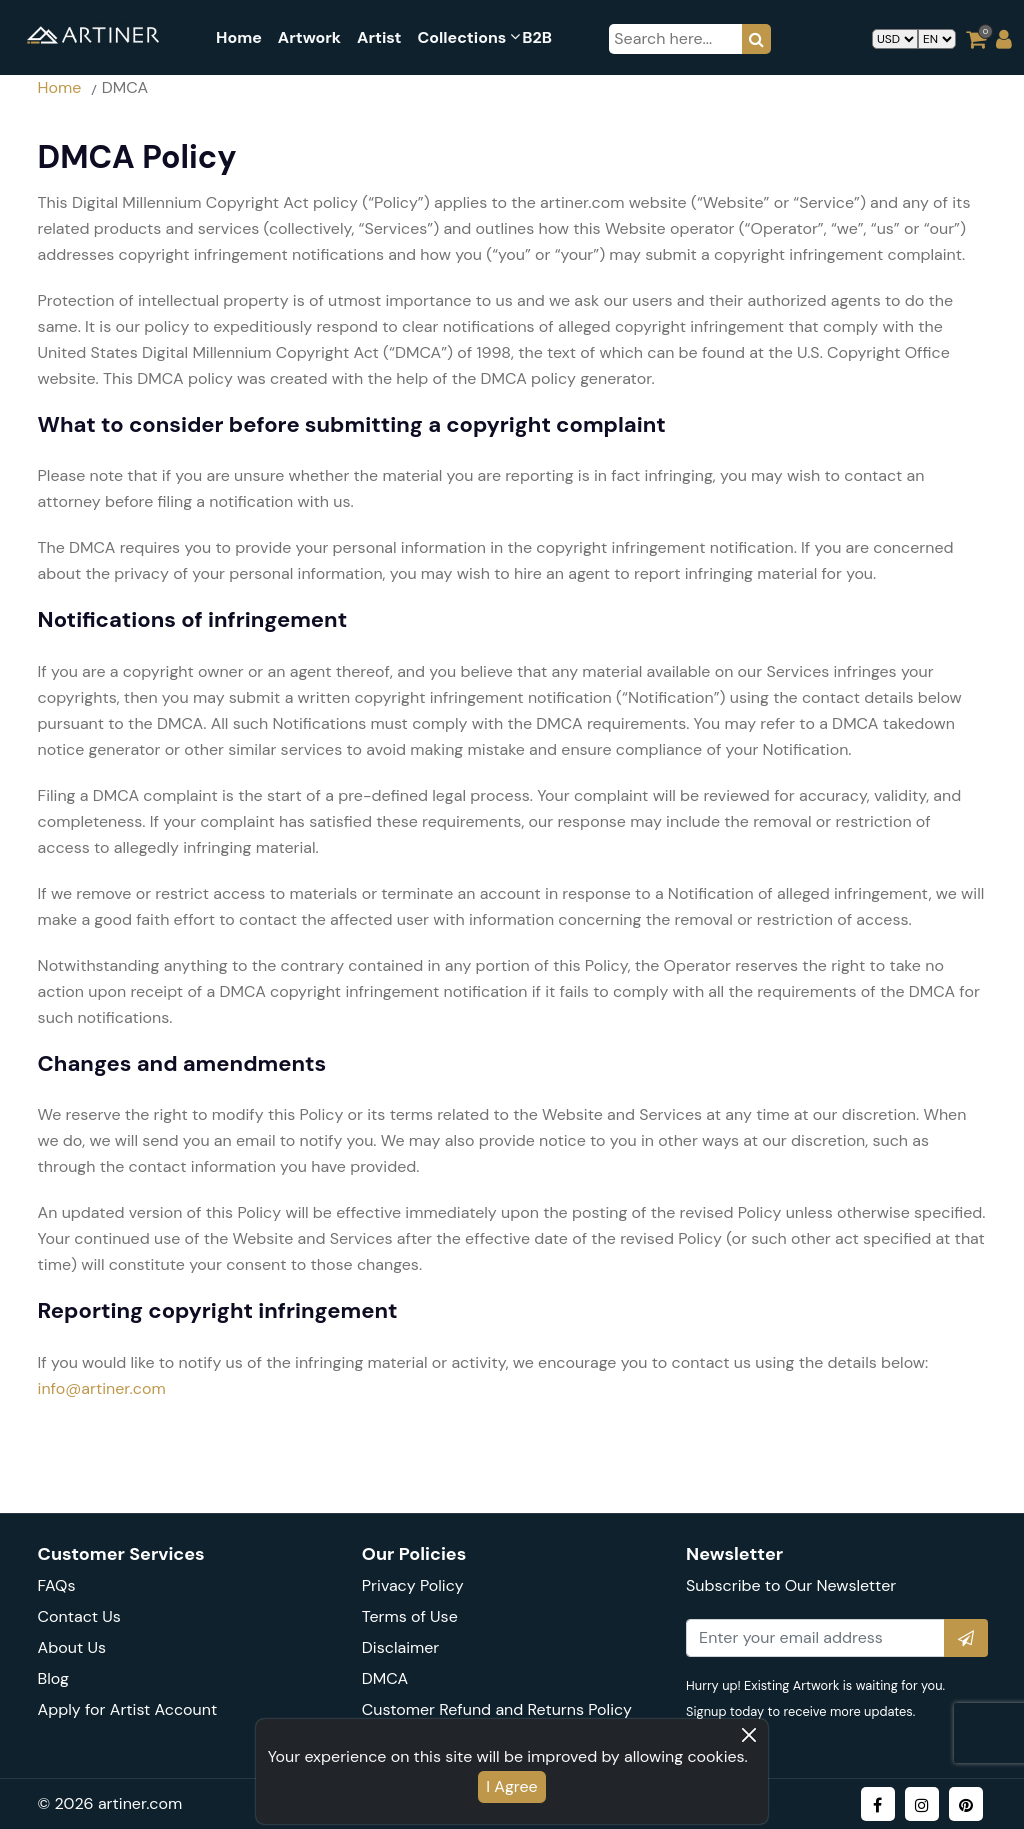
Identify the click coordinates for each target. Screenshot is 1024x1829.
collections (461, 37)
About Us (72, 1647)
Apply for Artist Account (128, 1709)
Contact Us (79, 1616)
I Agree (511, 1786)
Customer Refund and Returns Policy (497, 1709)
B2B (537, 37)
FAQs (57, 1585)
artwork (309, 37)
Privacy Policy (413, 1585)
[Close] (749, 1735)
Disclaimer (400, 1647)
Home (239, 37)
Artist (379, 37)
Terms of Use (410, 1616)
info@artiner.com (102, 1388)
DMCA (385, 1678)
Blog (53, 1678)
